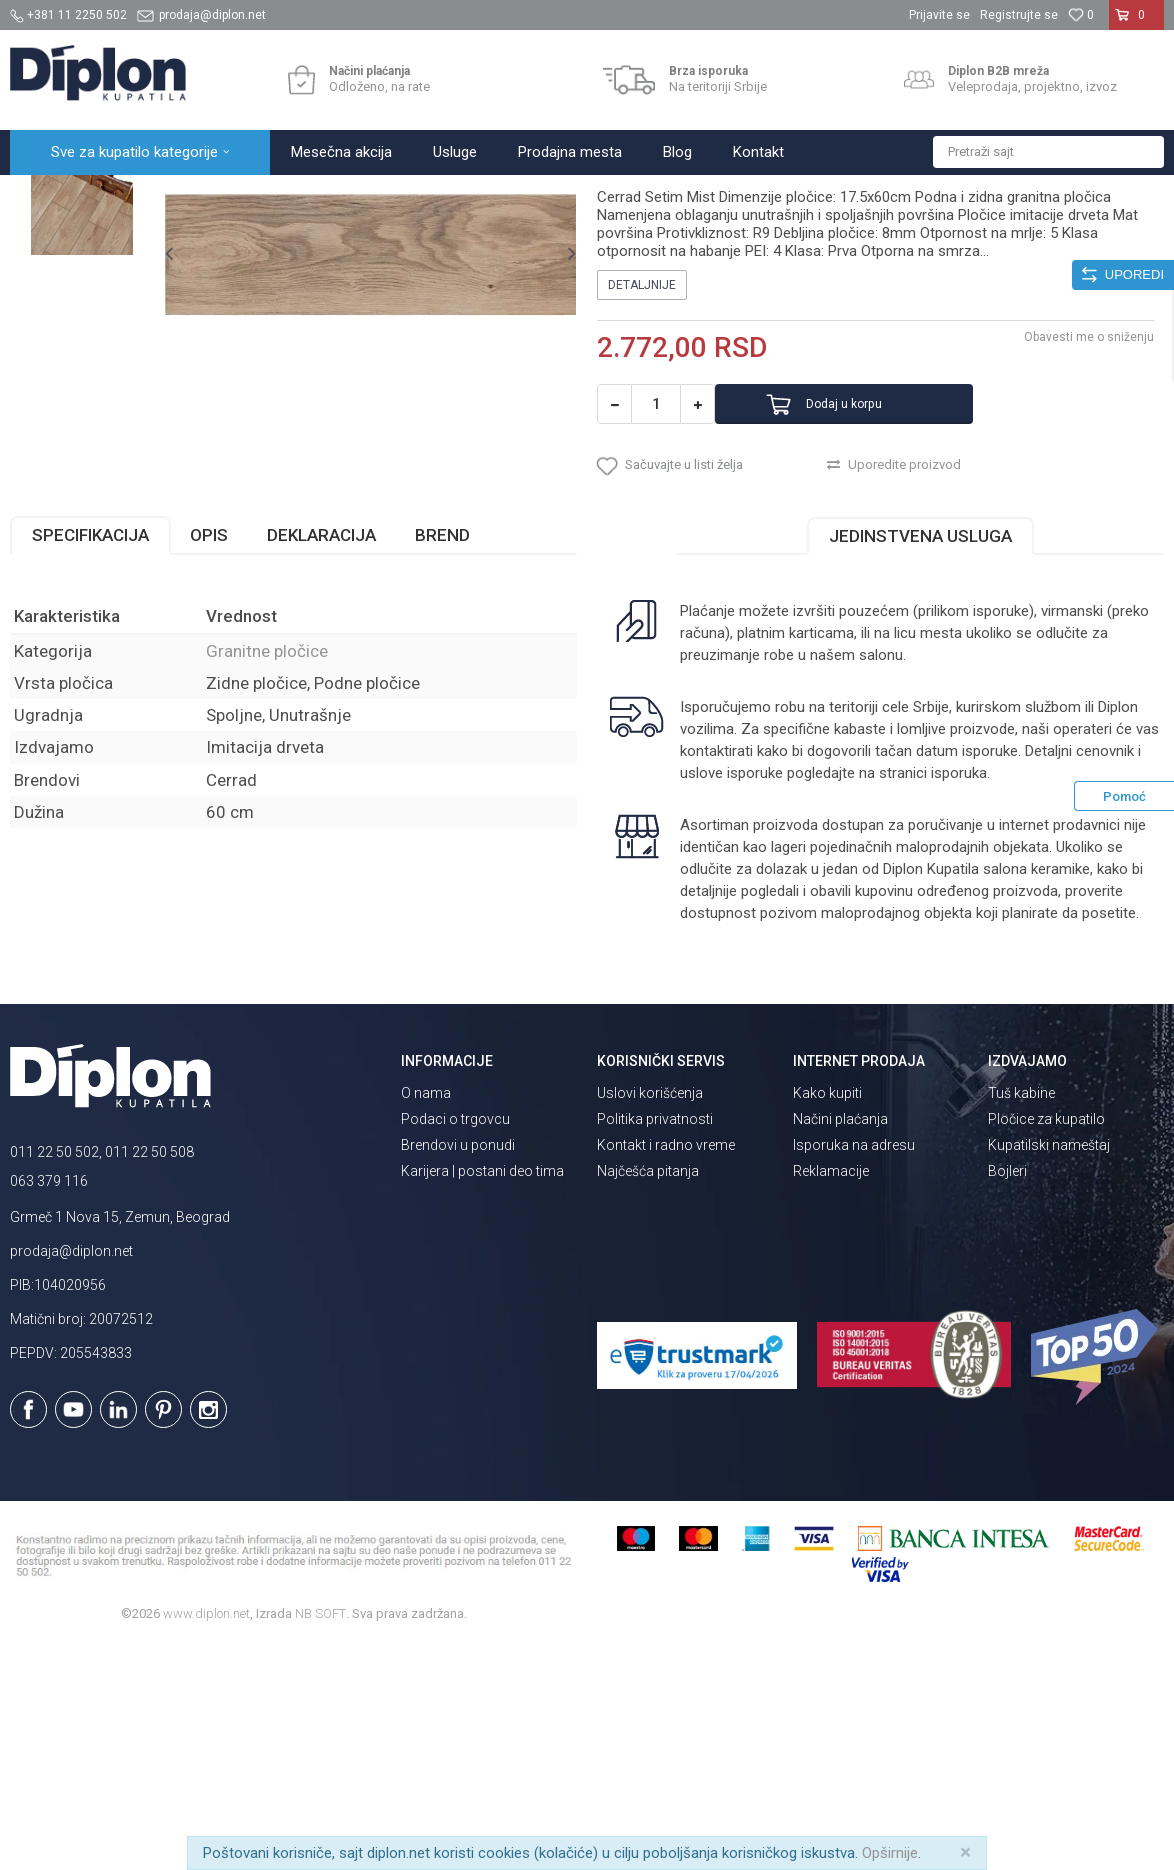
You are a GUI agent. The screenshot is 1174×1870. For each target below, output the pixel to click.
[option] (82, 300)
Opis (209, 760)
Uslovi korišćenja (650, 1318)
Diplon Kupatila (54, 196)
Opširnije (890, 1853)
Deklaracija (321, 760)
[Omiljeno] (1081, 15)
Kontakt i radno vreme (666, 1370)
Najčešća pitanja (648, 1396)
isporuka (959, 998)
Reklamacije (831, 1396)
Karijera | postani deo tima (482, 1396)
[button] (1048, 152)
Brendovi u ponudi (458, 1370)
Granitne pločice (320, 196)
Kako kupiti (827, 1318)
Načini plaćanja (840, 1344)
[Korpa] (1136, 23)
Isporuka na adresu (854, 1370)
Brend (442, 760)
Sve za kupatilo (157, 196)
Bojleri (1007, 1396)
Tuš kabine (1021, 1318)
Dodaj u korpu (880, 604)
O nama (426, 1318)
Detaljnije (642, 485)
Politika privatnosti (655, 1344)
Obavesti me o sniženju (1089, 537)
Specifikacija (90, 760)
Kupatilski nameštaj (1049, 1370)
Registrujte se (1019, 15)
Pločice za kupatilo (1046, 1344)
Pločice (237, 196)
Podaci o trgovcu (455, 1344)
